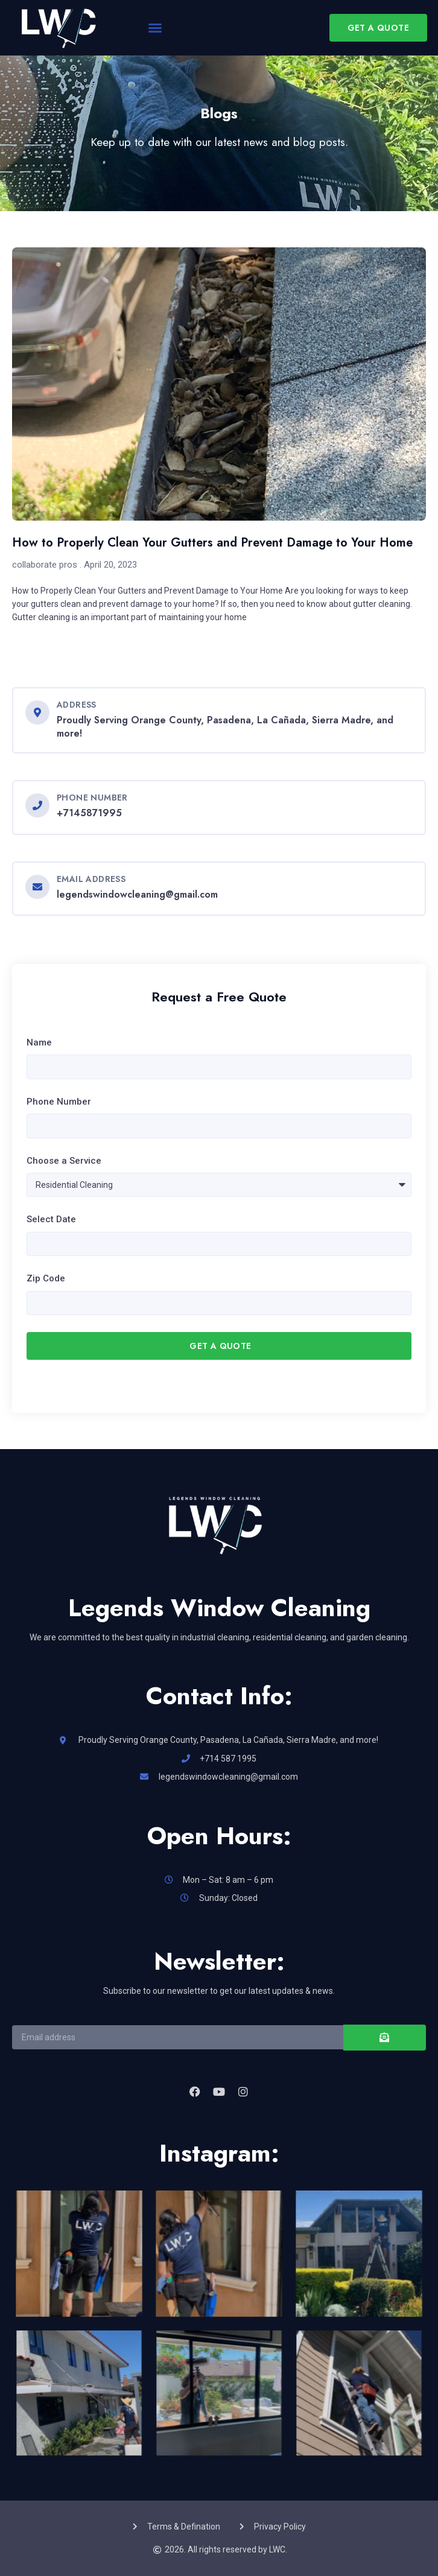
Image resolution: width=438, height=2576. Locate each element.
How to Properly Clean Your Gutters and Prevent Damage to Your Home (212, 542)
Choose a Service (64, 1160)
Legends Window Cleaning (219, 1607)
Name (39, 1042)
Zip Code (46, 1278)
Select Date (51, 1219)
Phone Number (59, 1101)
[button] (155, 28)
